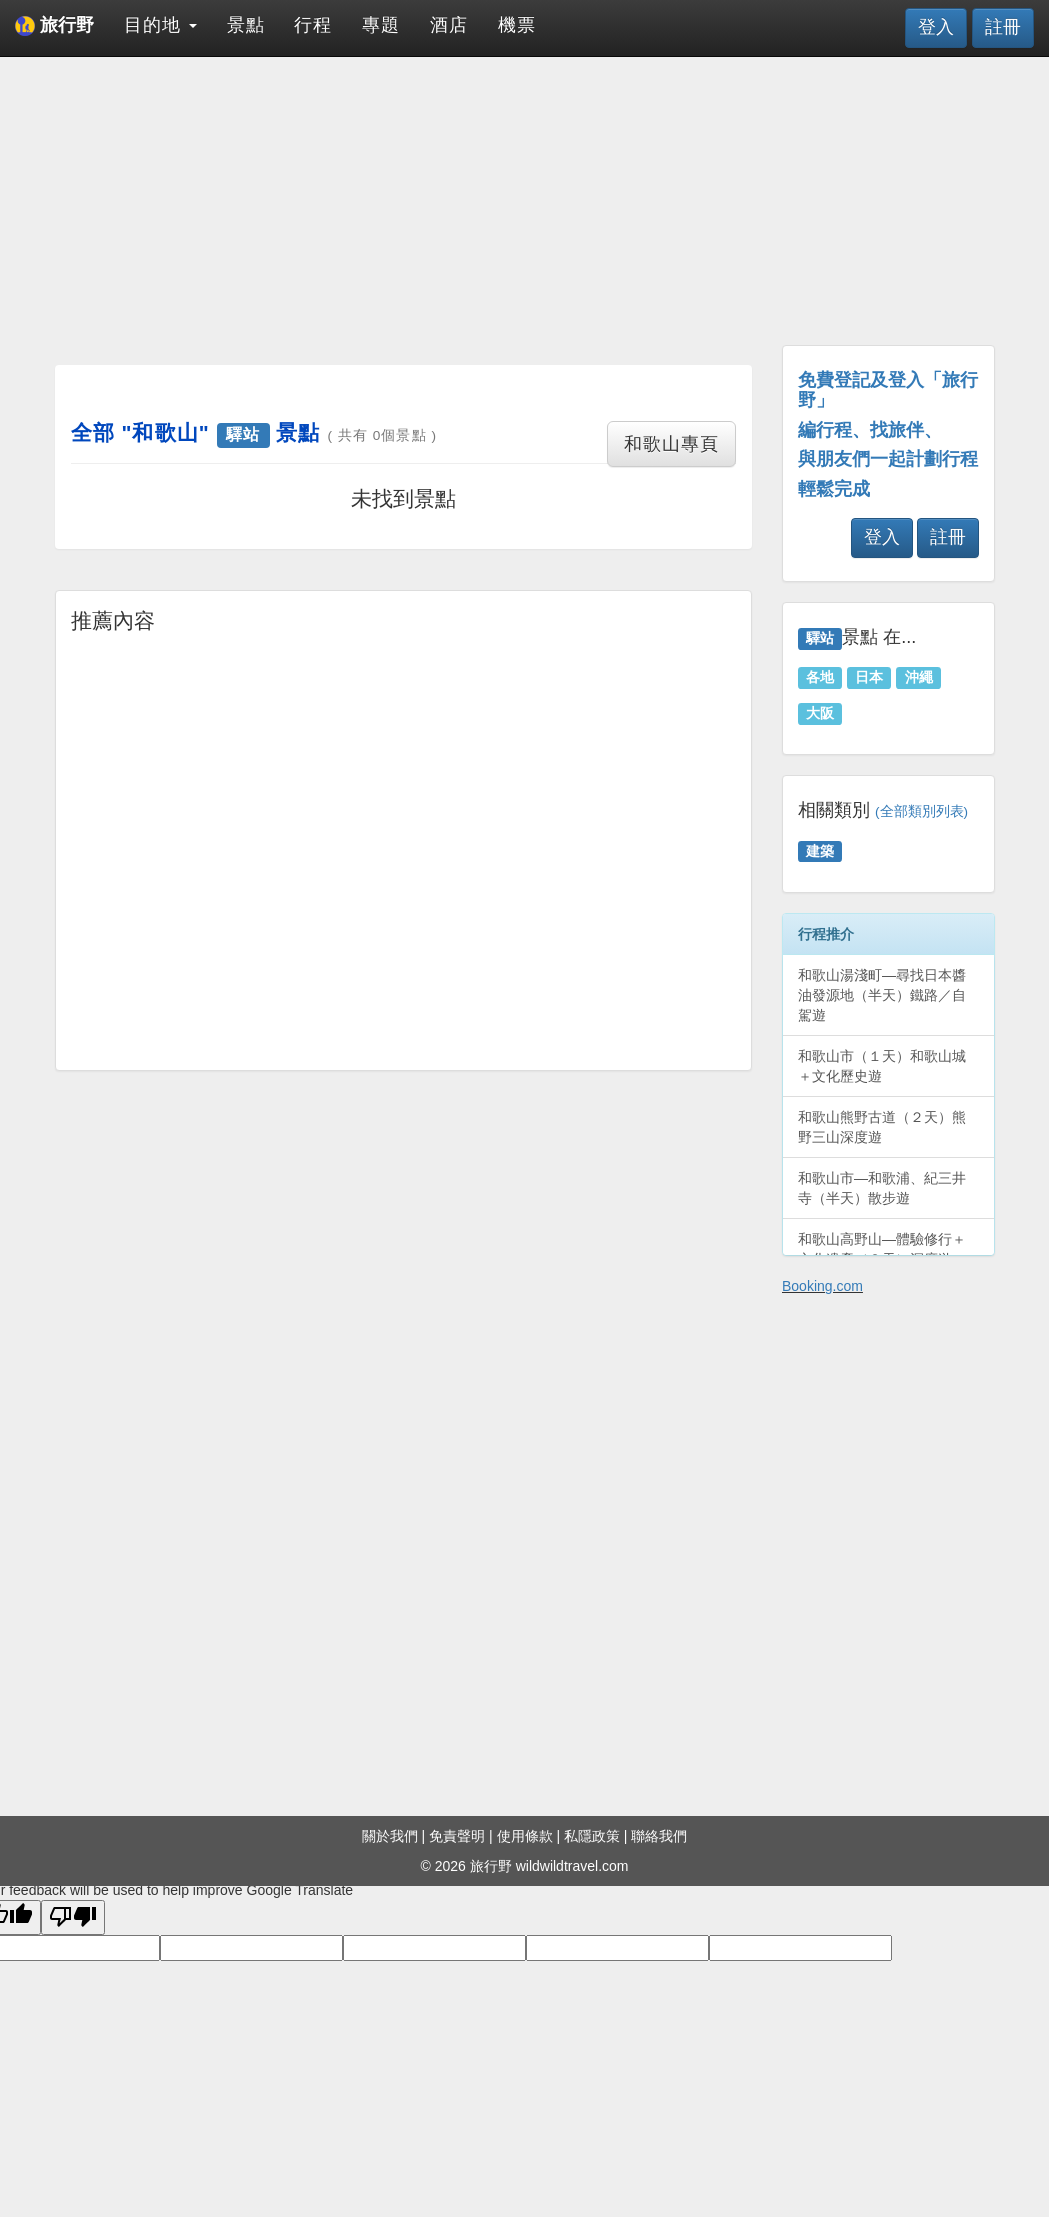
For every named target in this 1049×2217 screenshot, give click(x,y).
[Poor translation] (73, 1917)
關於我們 (390, 1836)
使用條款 (525, 1836)
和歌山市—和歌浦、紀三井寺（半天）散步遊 (882, 1188)
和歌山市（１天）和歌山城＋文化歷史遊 (882, 1066)
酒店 (449, 25)
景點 (246, 25)
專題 (381, 25)
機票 (517, 25)
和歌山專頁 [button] (671, 444)
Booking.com (822, 1286)
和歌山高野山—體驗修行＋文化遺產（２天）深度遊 (882, 1249)
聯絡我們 (659, 1836)
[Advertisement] (404, 210)
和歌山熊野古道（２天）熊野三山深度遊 (882, 1127)
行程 (313, 25)
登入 (936, 27)
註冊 (1003, 27)
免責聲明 (457, 1836)
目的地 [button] (160, 25)
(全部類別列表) (921, 811)
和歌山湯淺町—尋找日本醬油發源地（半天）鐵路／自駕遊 (882, 995)
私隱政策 (592, 1836)
